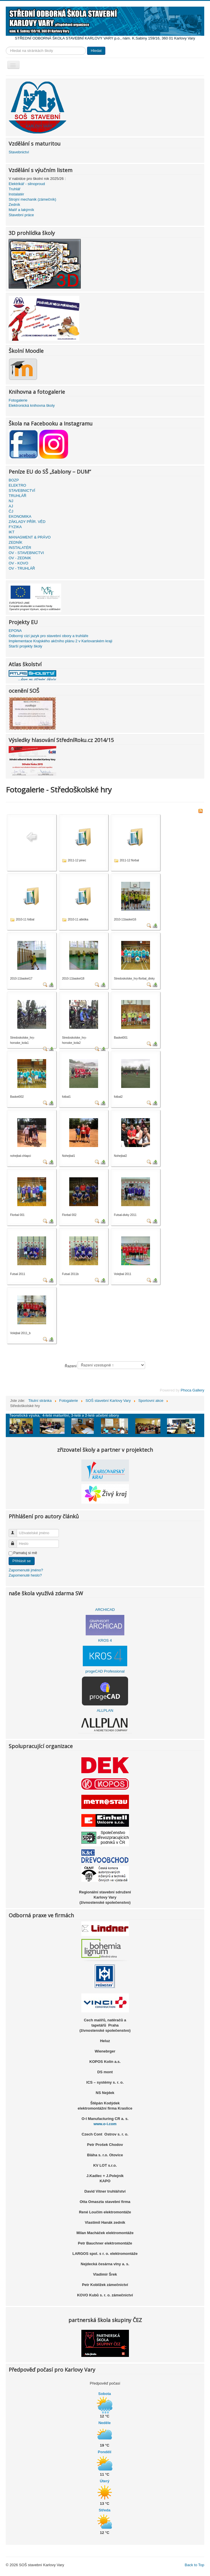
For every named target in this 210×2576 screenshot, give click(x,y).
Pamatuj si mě (25, 1553)
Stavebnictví (19, 152)
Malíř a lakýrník (21, 210)
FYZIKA (15, 527)
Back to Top (194, 2565)
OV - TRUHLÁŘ (22, 568)
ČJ (11, 511)
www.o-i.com (105, 2124)
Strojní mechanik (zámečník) (32, 199)
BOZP (14, 480)
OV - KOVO (18, 563)
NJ (11, 501)
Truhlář (14, 189)
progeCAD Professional (105, 1671)
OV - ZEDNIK (20, 558)
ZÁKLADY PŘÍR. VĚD (27, 521)
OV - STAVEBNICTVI (26, 553)
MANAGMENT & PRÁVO (30, 537)
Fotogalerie (18, 400)
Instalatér (16, 194)
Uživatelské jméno (15, 1530)
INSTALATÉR (20, 547)
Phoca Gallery (192, 1390)
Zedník (14, 204)
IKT (11, 532)
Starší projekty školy (25, 646)
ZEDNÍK (15, 542)
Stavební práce (21, 215)
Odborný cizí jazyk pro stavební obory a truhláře (48, 636)
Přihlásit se (21, 1561)
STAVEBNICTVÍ (22, 490)
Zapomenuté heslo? (25, 1575)
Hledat (96, 50)
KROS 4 (105, 1640)
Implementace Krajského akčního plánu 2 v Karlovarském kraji (60, 641)
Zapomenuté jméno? (26, 1570)
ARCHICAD (105, 1609)
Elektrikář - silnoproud (27, 184)
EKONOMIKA (20, 516)
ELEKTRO (17, 485)
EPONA (15, 630)
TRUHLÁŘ (17, 496)
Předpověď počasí (105, 2383)
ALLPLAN (105, 1710)
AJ (11, 506)
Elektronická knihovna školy (32, 405)
